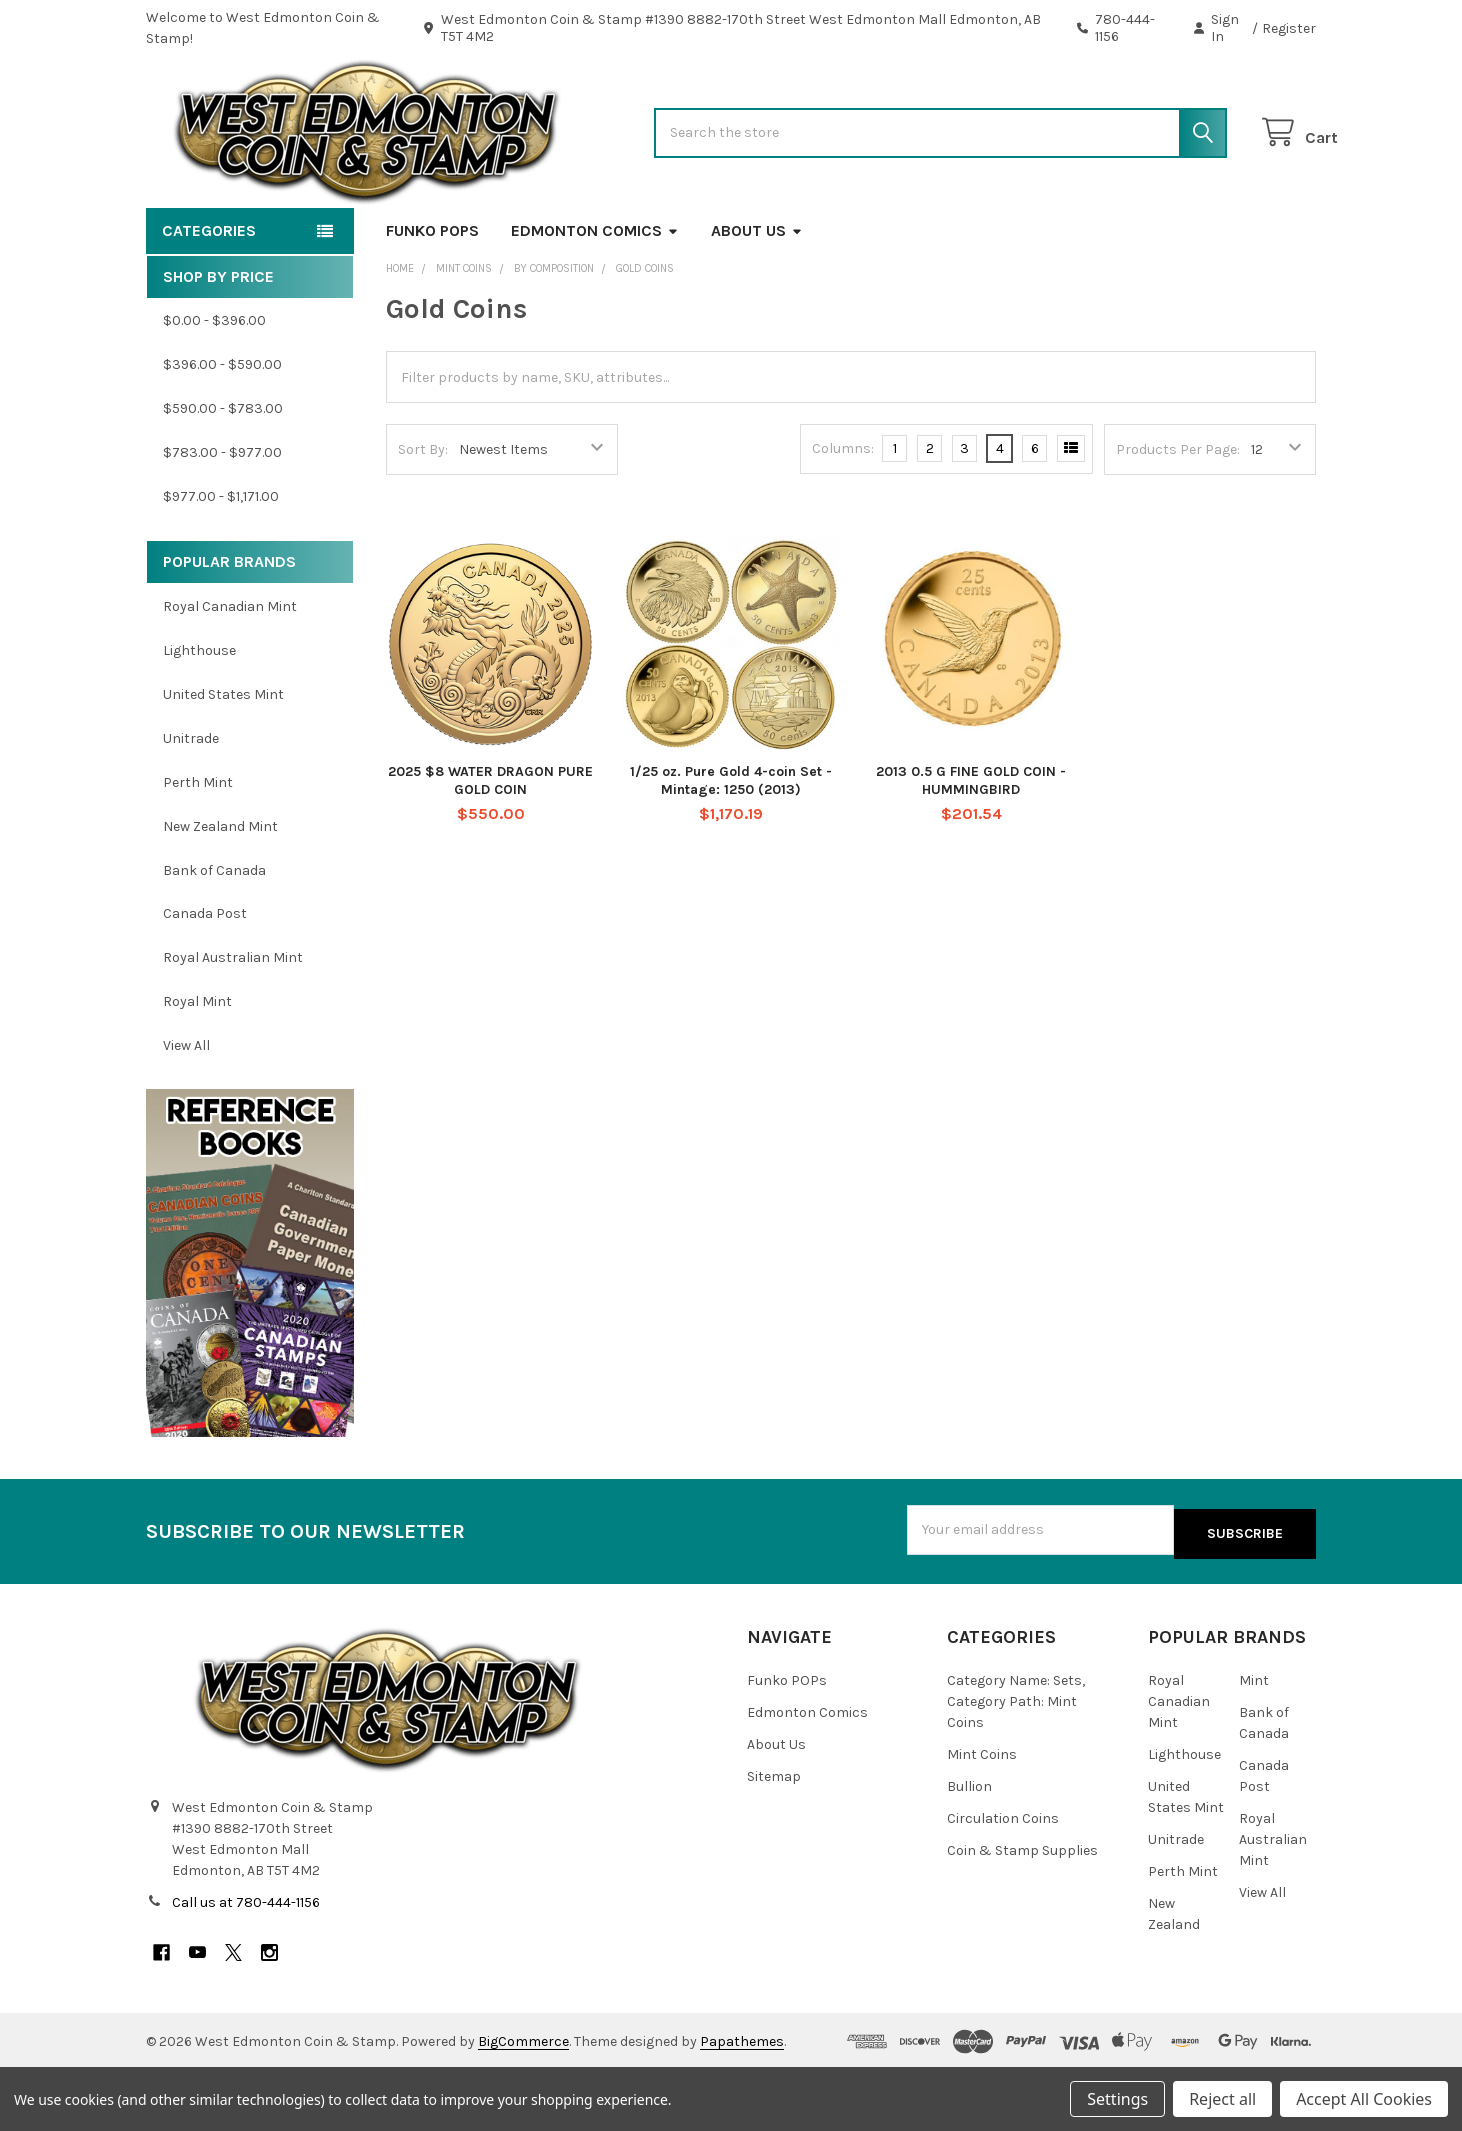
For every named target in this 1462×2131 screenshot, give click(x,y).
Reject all (1222, 2099)
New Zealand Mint (220, 890)
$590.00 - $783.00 (223, 472)
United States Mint (223, 758)
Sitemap (774, 1836)
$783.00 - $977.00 (222, 516)
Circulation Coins (1003, 1878)
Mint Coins (982, 1814)
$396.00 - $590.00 (222, 428)
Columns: (843, 512)
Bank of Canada (214, 933)
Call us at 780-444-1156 (246, 1963)
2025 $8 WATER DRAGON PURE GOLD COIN (490, 844)
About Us (757, 294)
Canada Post (205, 977)
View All (186, 1109)
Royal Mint (197, 1065)
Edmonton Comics (595, 294)
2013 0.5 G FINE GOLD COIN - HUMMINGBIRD (971, 844)
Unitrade (191, 802)
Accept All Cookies (1364, 2099)
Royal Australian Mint (233, 1021)
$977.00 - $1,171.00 (221, 560)
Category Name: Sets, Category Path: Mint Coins (1016, 1761)
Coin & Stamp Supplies (1022, 1910)
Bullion (969, 1846)
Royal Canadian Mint (230, 670)
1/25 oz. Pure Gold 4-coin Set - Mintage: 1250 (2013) (731, 844)
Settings (1117, 2099)
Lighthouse (199, 714)
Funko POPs (432, 294)
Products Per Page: (1178, 513)
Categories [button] (209, 294)
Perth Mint (198, 846)
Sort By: (423, 513)
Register (1289, 28)
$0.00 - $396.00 (214, 384)
